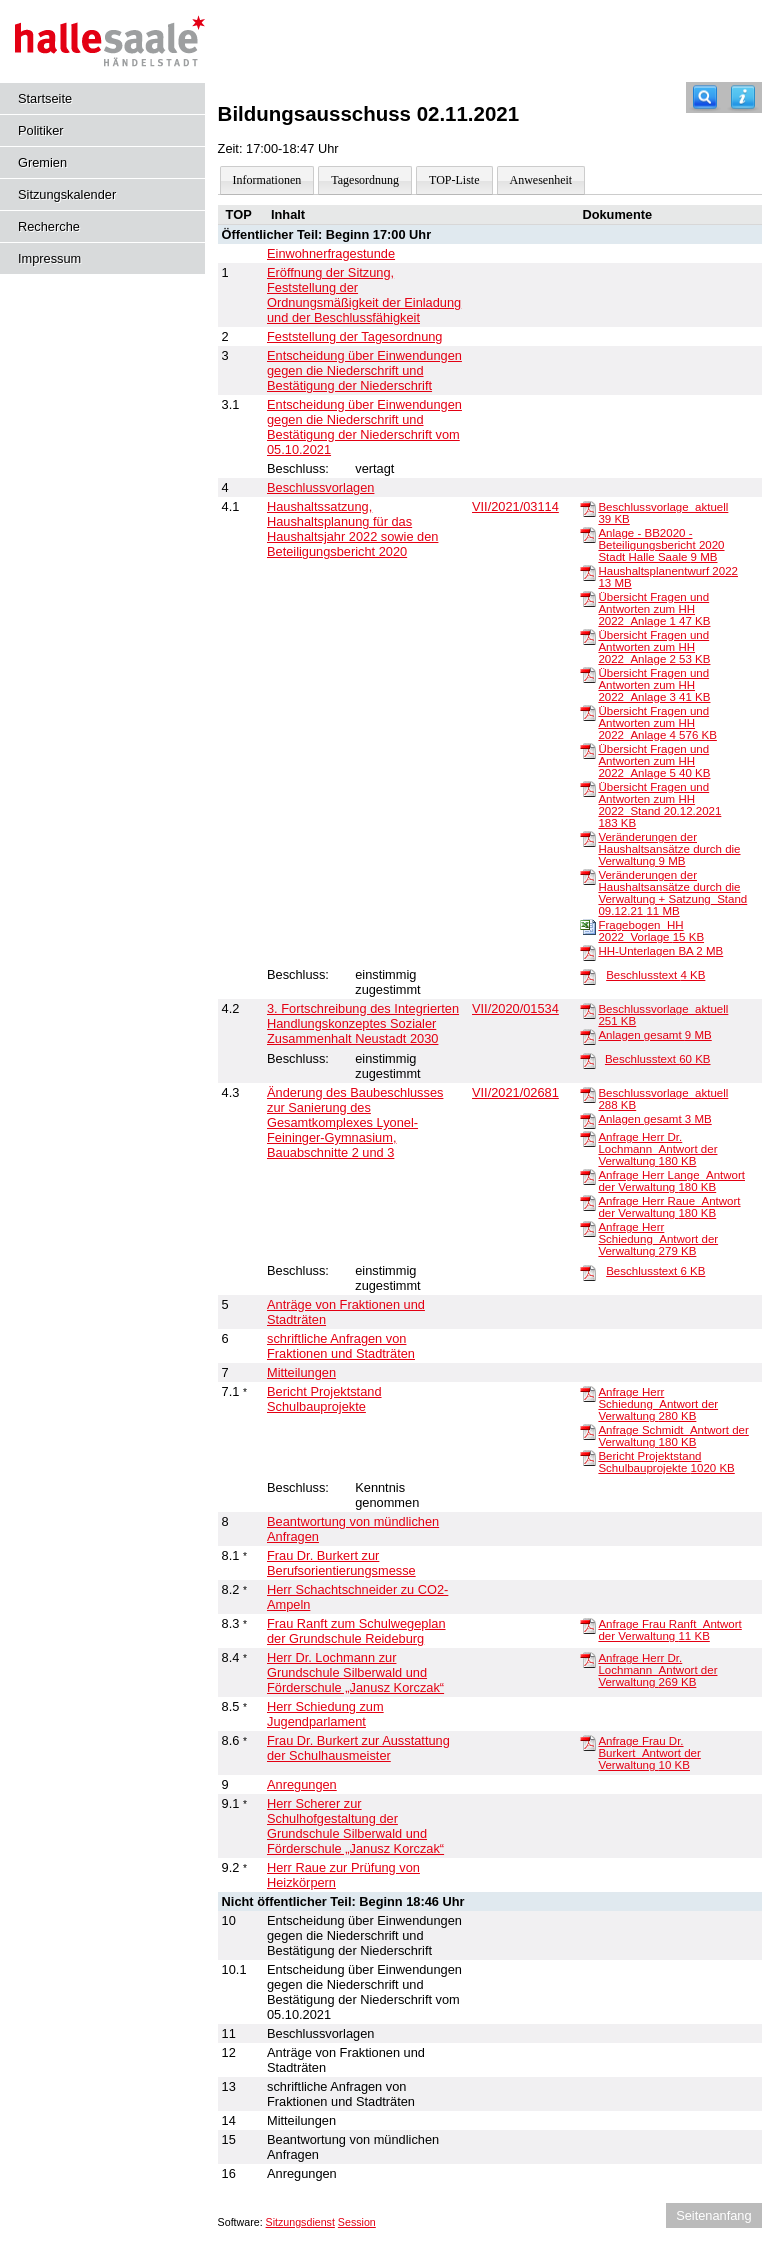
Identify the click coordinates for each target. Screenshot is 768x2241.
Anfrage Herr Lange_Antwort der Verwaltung (671, 1181)
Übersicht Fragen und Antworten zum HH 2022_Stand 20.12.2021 (659, 805)
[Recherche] (705, 97)
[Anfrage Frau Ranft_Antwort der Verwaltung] (588, 1625)
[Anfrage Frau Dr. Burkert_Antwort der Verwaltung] (588, 1742)
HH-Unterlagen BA (660, 951)
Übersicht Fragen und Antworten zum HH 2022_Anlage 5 (654, 761)
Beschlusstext (655, 975)
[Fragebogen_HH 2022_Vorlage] (588, 926)
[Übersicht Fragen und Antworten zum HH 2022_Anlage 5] (588, 750)
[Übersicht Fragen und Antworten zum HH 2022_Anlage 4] (588, 712)
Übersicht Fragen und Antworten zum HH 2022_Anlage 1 (654, 609)
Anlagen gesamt (654, 1035)
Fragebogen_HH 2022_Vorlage (651, 931)
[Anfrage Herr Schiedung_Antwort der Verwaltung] (588, 1228)
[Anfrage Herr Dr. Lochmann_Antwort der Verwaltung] (588, 1138)
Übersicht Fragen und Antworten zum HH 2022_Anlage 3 (654, 685)
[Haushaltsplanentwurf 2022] (588, 572)
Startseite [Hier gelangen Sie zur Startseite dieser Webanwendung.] (45, 98)
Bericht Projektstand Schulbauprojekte (666, 1462)
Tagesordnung (365, 180)
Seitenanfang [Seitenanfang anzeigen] (713, 2215)
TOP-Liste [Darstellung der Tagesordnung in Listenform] (454, 180)
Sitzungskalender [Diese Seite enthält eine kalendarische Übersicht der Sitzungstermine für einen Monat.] (67, 194)
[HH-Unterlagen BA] (588, 952)
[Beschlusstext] (588, 976)
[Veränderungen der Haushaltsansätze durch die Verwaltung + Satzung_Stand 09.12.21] (588, 876)
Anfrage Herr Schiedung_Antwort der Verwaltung (658, 1239)
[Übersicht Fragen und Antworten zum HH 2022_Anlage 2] (588, 636)
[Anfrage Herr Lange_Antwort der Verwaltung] (588, 1176)
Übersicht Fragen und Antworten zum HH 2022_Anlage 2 (654, 647)
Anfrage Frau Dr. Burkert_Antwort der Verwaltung (649, 1753)
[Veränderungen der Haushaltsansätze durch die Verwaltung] (588, 838)
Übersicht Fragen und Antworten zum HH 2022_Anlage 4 (657, 723)
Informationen (267, 180)
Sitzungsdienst (300, 2222)
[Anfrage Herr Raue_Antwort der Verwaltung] (588, 1202)
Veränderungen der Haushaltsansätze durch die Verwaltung (669, 849)
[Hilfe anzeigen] (743, 97)
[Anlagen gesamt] (588, 1036)
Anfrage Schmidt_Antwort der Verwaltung (673, 1436)
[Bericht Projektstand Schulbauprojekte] (588, 1457)
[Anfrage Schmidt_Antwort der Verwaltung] (588, 1431)
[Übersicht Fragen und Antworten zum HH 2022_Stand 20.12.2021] (588, 788)
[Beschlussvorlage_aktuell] (588, 508)
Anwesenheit (541, 180)
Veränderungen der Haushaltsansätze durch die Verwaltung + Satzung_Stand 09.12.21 (672, 893)
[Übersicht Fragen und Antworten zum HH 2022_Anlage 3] (588, 674)
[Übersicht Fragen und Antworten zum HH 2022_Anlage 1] (588, 598)
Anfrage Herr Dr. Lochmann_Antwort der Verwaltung (657, 1149)
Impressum (49, 258)
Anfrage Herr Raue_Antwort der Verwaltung (669, 1207)
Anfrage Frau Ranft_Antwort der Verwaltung (669, 1630)
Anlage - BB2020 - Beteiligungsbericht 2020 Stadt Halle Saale (661, 545)
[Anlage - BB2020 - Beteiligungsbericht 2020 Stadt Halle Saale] (588, 534)
